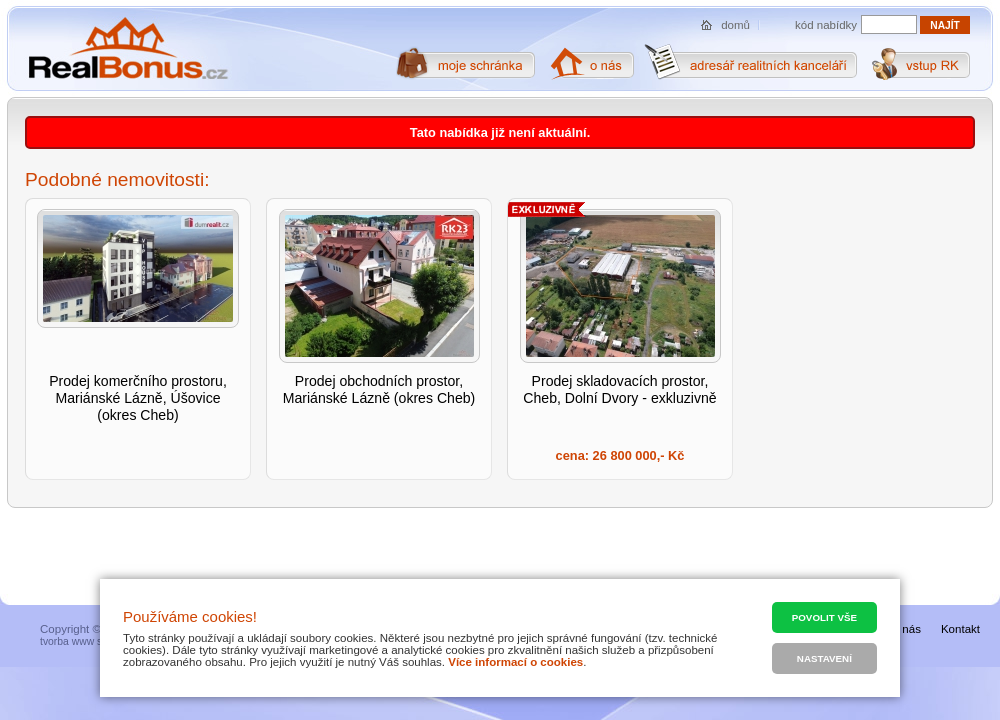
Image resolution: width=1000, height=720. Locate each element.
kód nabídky (826, 25)
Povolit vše (824, 617)
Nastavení (824, 658)
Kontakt (960, 629)
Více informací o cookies (515, 662)
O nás (905, 629)
